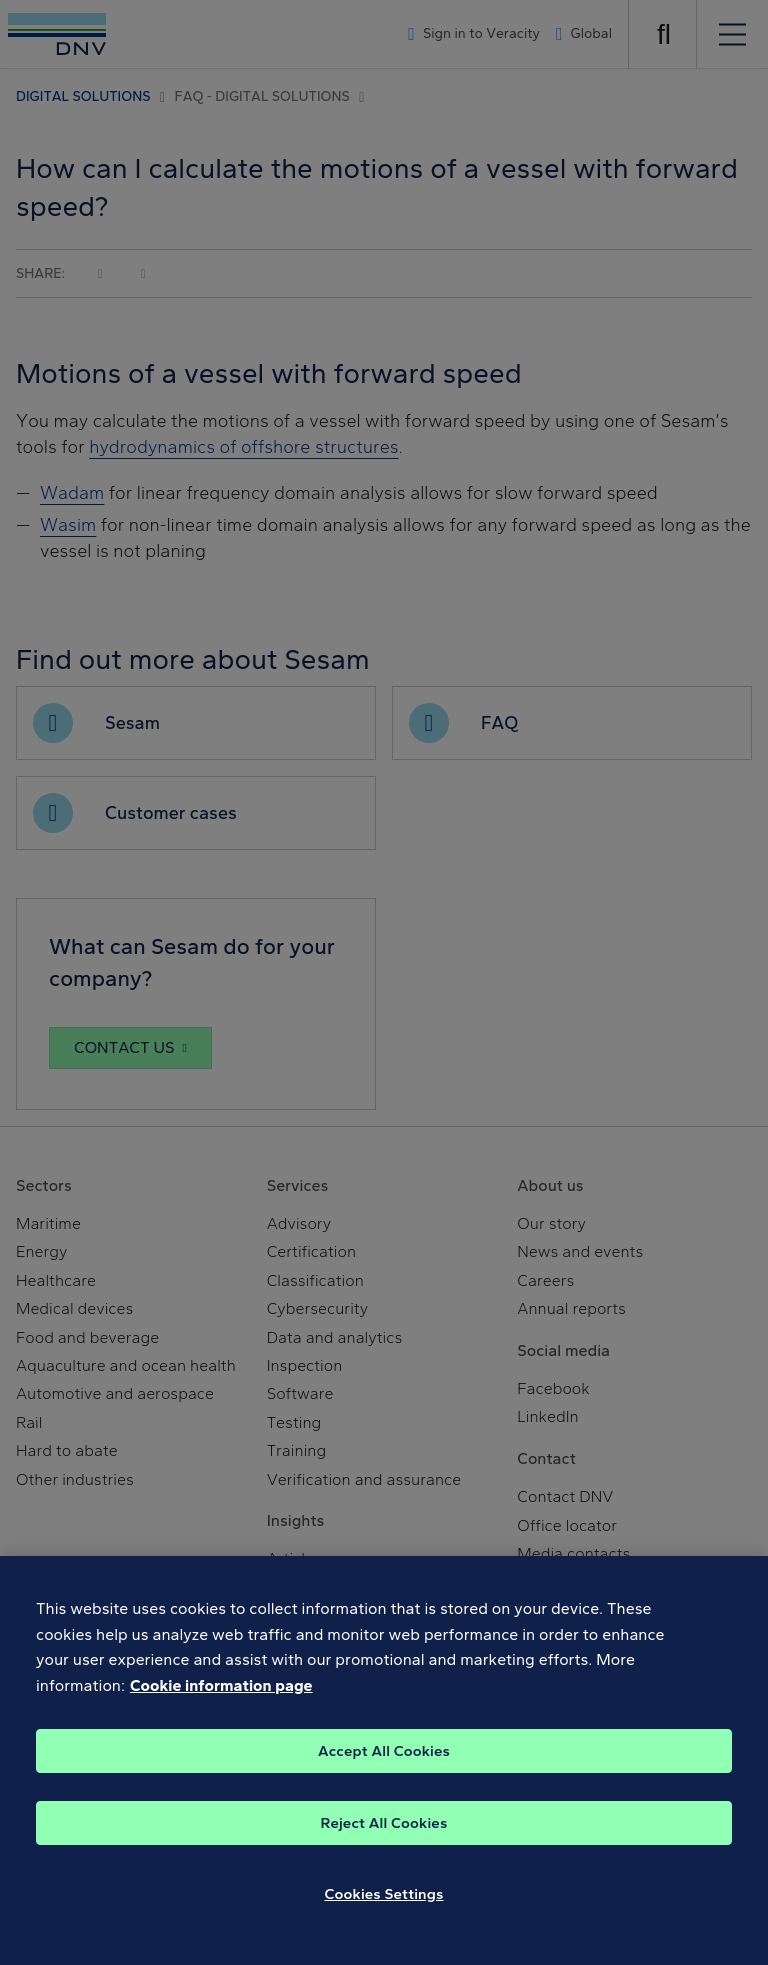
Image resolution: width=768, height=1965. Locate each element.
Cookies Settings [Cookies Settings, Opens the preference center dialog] (384, 1916)
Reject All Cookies (384, 1845)
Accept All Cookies (384, 1773)
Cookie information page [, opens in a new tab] (221, 1707)
